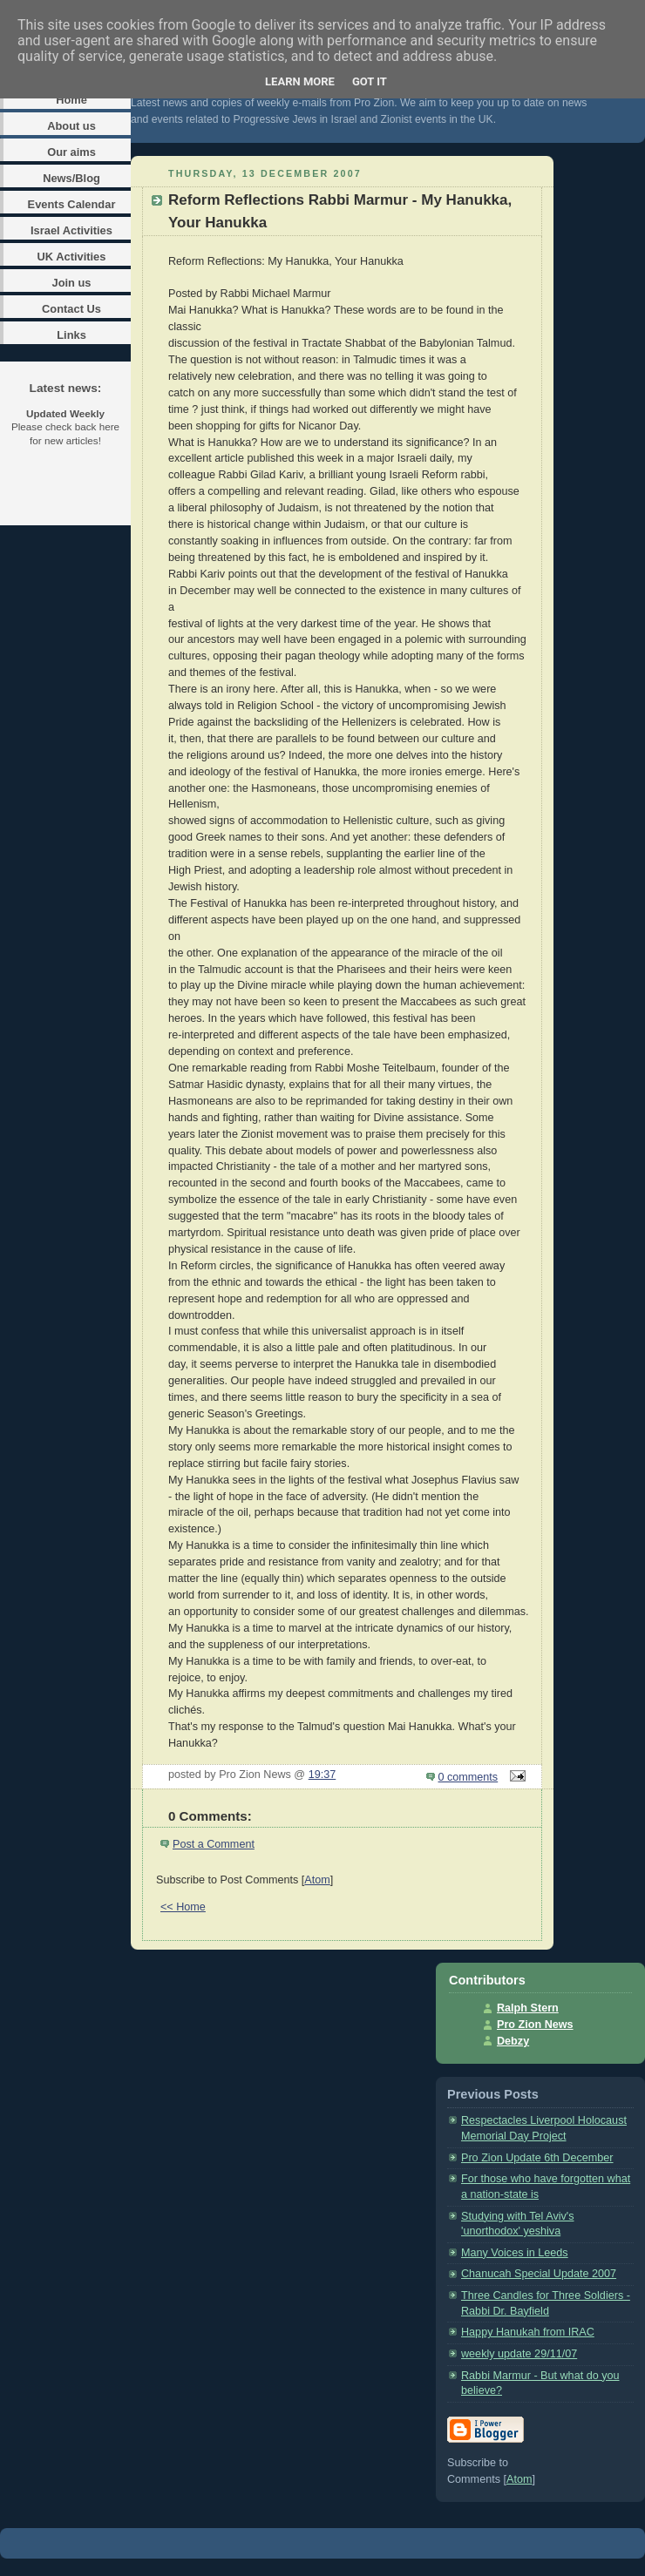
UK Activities (71, 256)
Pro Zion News (535, 2024)
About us (71, 125)
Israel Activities (71, 230)
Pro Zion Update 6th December (537, 2158)
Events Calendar (72, 204)
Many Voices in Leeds (514, 2253)
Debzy (513, 2041)
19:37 (322, 1774)
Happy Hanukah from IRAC (527, 2332)
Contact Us (71, 308)
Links (71, 334)
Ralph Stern (528, 2008)
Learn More (300, 81)
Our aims (71, 152)
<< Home (183, 1907)
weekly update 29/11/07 (519, 2354)
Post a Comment (214, 1844)
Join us (71, 282)
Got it (369, 81)
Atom (316, 1880)
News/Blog (71, 178)
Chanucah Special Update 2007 (538, 2274)
